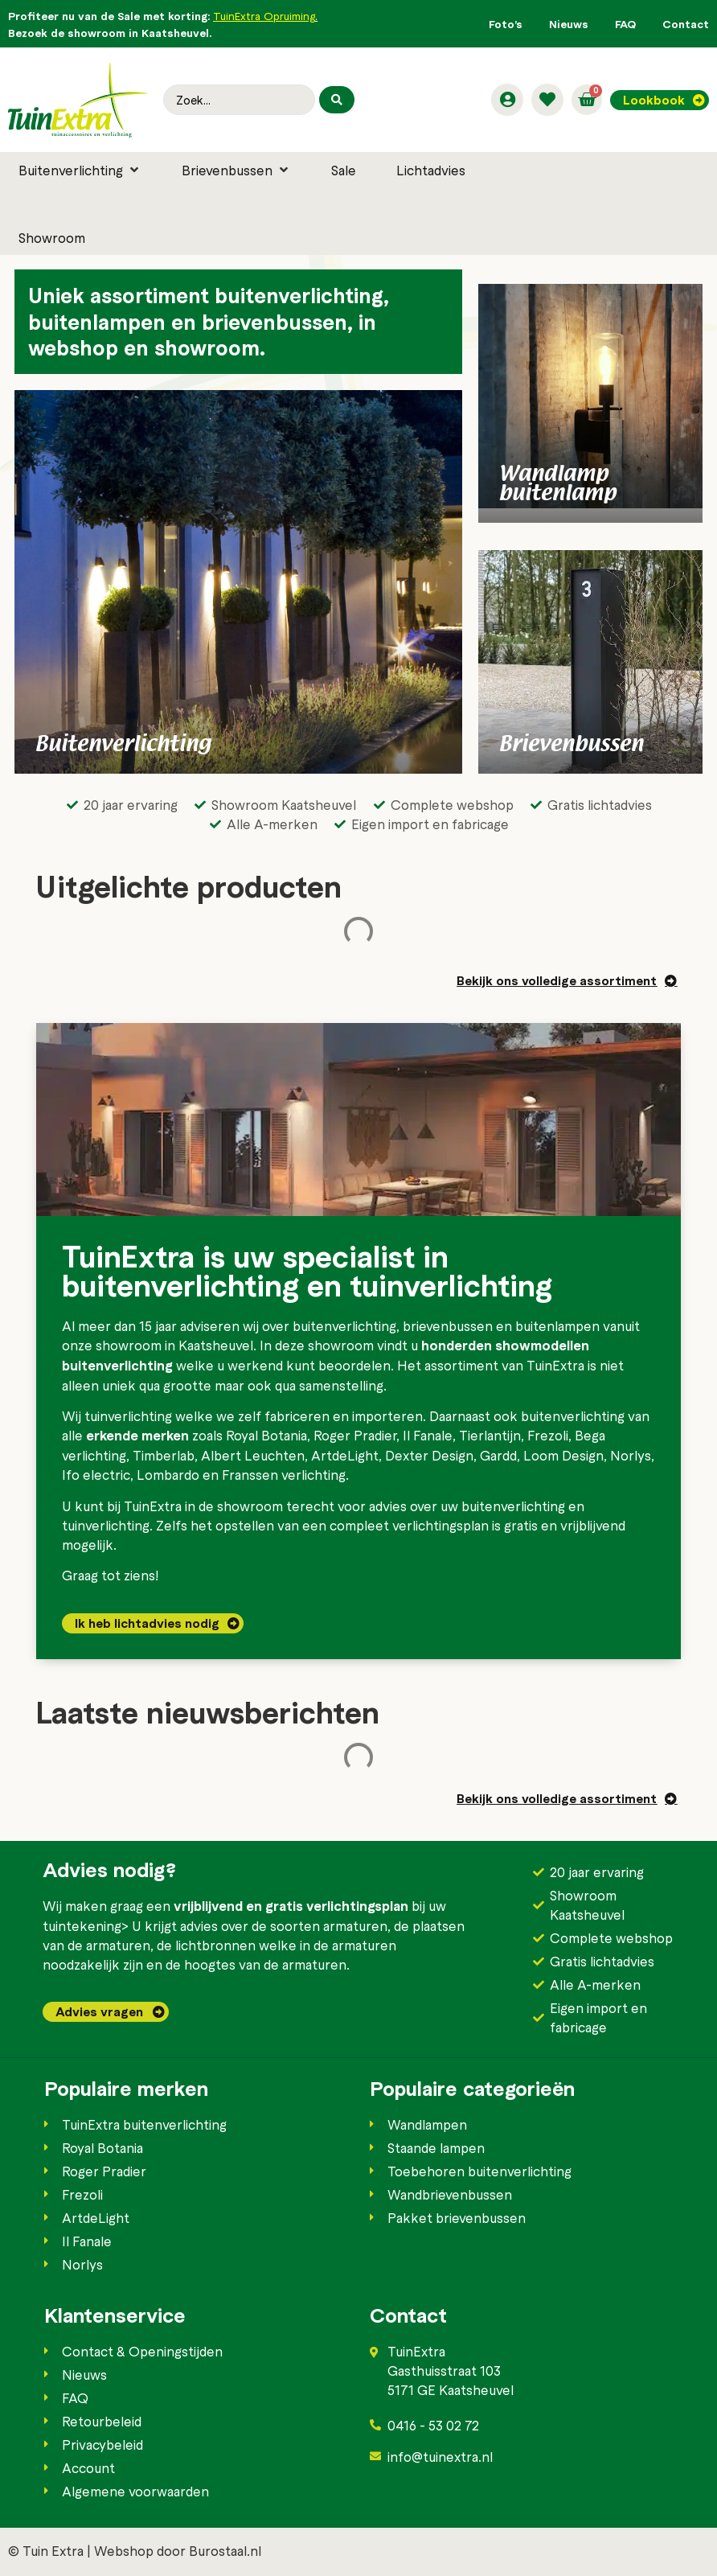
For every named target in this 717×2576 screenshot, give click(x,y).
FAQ (625, 23)
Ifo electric (96, 1474)
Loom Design (563, 1455)
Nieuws (568, 23)
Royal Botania (266, 1435)
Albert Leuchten (253, 1455)
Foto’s (505, 23)
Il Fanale (428, 1435)
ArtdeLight (345, 1455)
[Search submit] (336, 99)
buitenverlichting (344, 1325)
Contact (685, 23)
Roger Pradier (354, 1435)
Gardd (498, 1455)
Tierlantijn (490, 1435)
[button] (79, 169)
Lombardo (168, 1474)
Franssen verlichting (284, 1474)
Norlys (630, 1455)
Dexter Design (429, 1455)
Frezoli (547, 1435)
